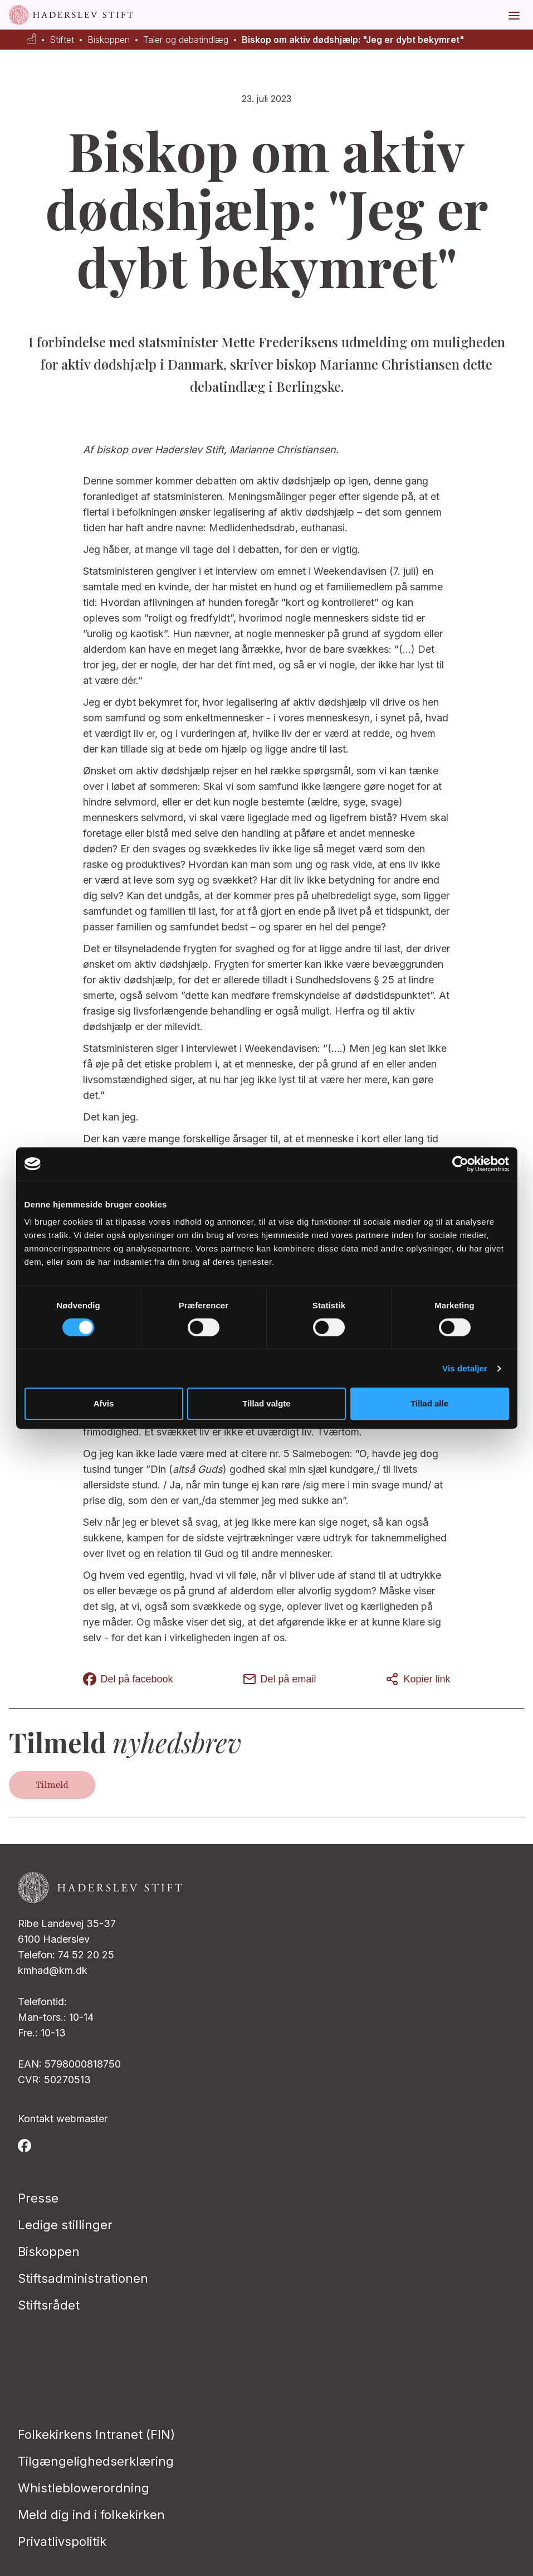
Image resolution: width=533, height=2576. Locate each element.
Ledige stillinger (65, 2224)
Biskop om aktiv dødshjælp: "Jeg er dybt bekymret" (353, 40)
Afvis (104, 1403)
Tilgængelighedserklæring (96, 2461)
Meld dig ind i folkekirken (91, 2514)
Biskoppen (108, 40)
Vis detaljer (464, 1368)
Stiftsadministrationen (83, 2278)
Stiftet (62, 40)
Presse (38, 2198)
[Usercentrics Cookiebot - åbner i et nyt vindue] (460, 1164)
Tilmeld (52, 1785)
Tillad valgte (266, 1403)
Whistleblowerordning (83, 2488)
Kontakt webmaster (62, 2118)
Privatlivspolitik (62, 2541)
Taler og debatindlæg (185, 40)
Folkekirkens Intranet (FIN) (96, 2434)
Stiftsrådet (49, 2305)
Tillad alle (429, 1403)
